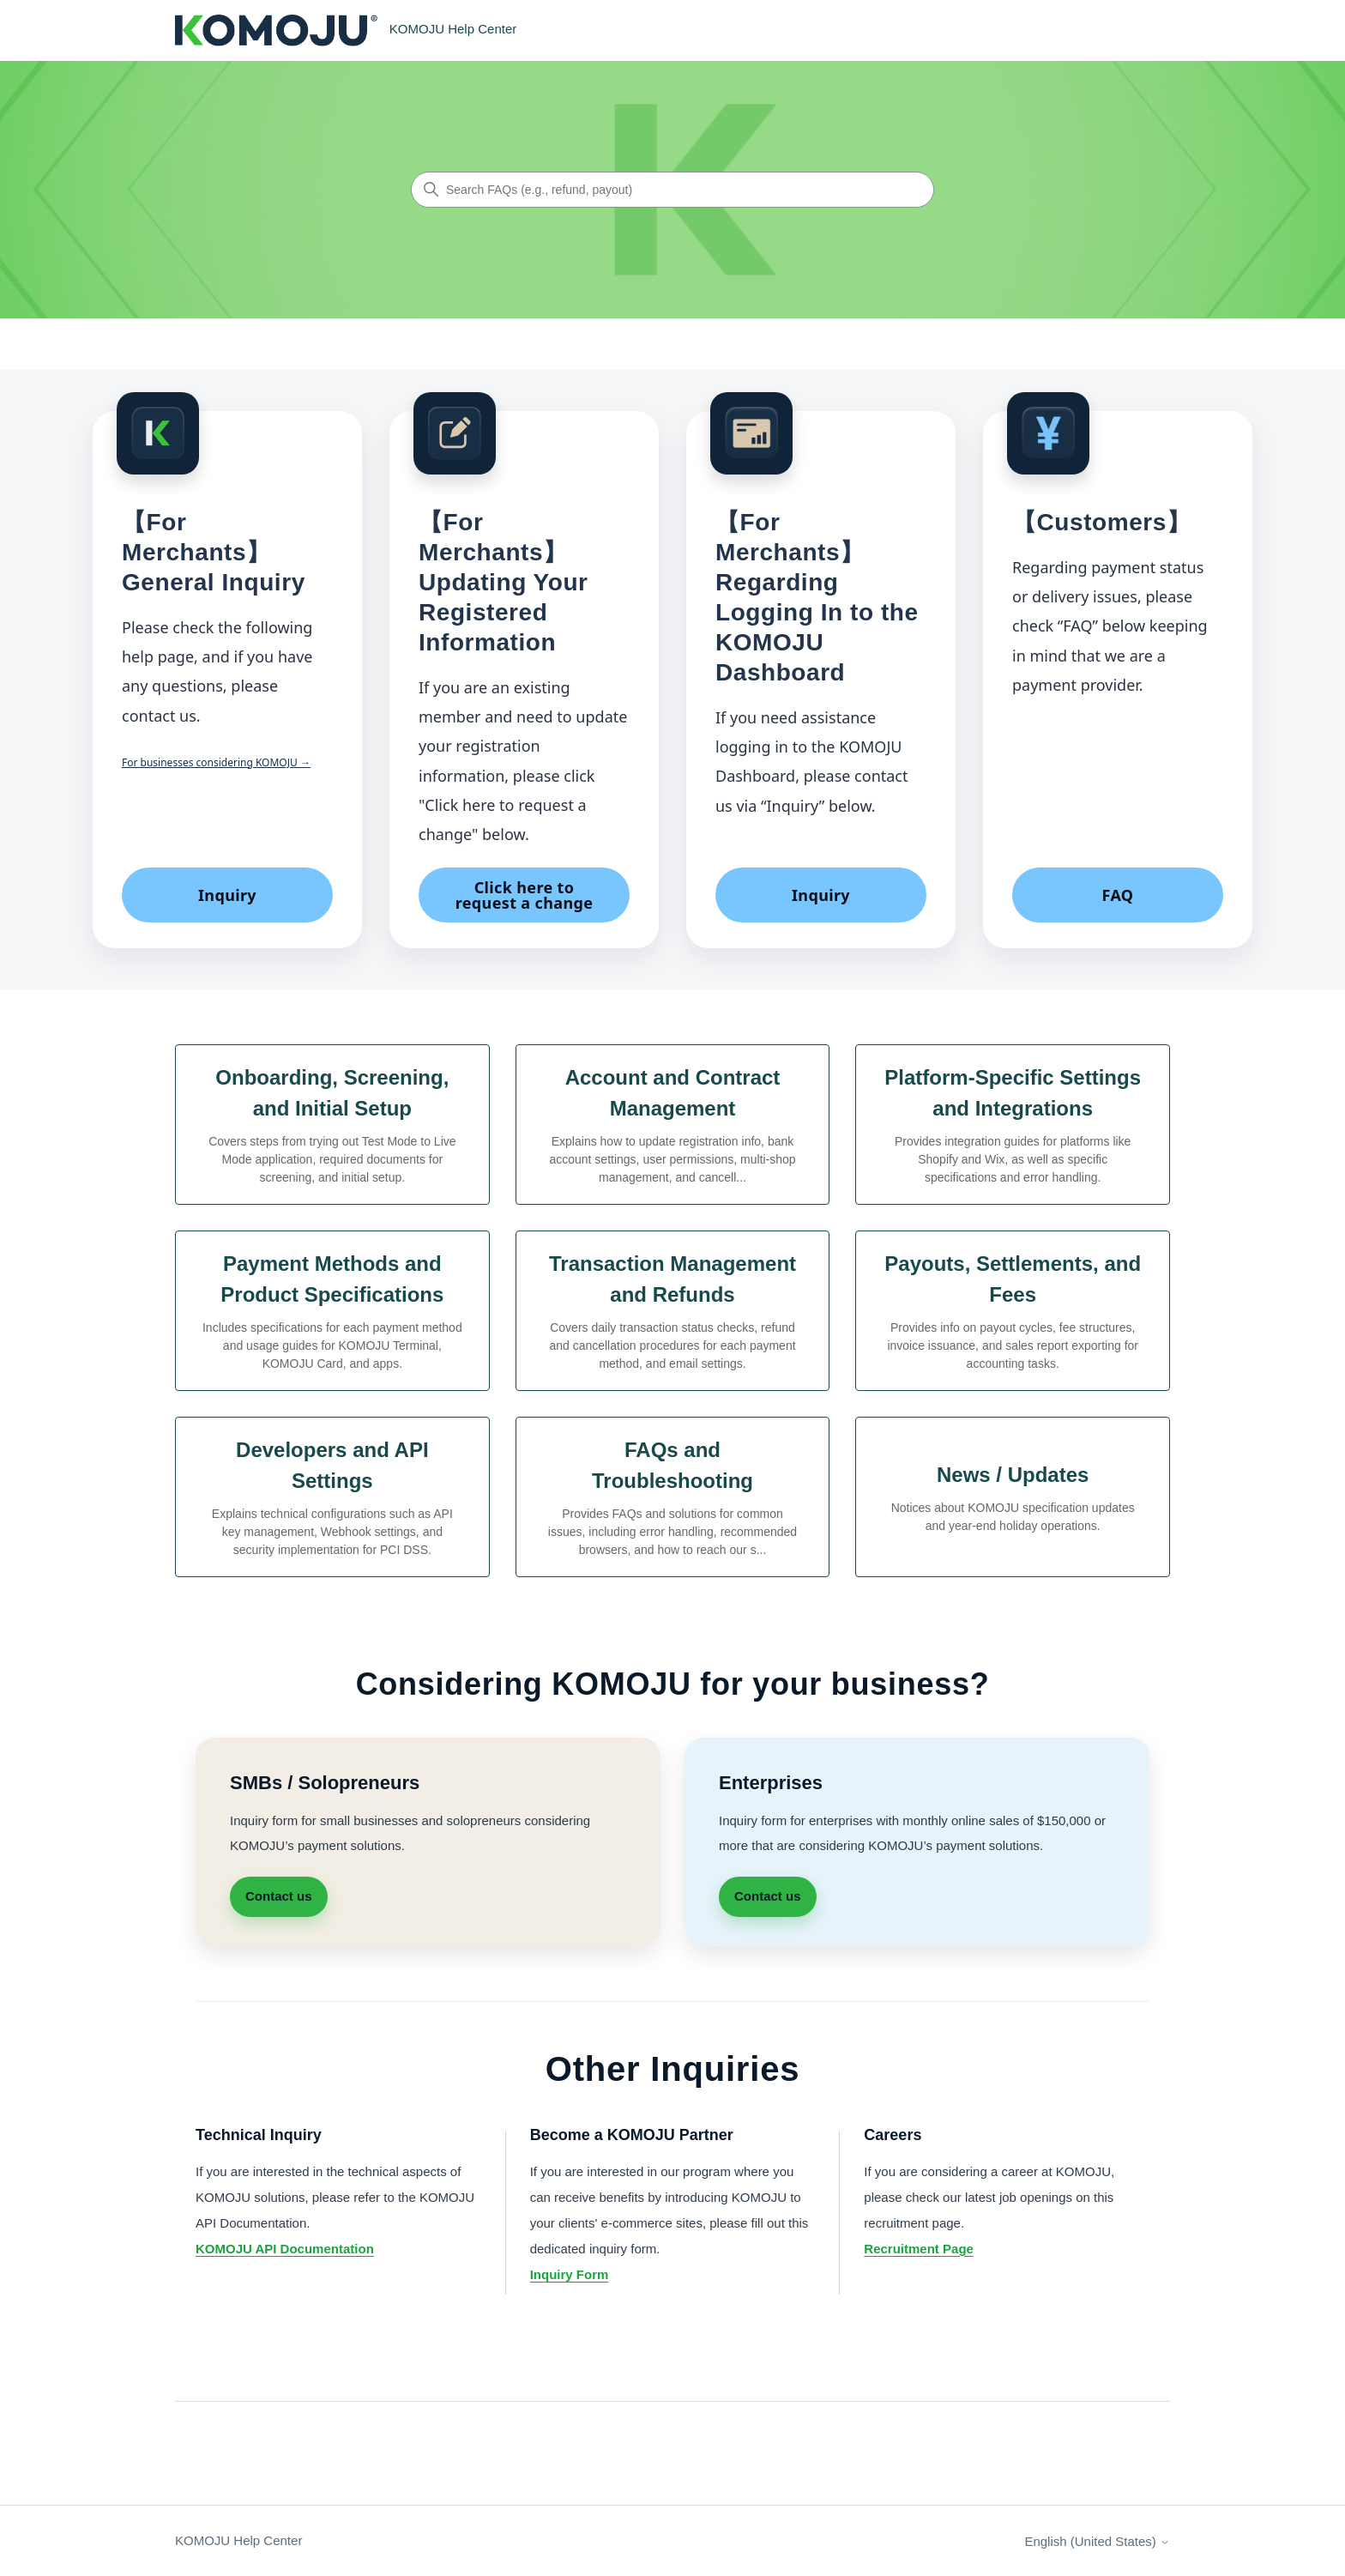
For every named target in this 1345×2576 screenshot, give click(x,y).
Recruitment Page (919, 2248)
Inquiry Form (569, 2274)
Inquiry (227, 895)
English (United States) (1097, 2541)
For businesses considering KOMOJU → (216, 762)
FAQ (1118, 895)
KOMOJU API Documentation (285, 2248)
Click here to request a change (524, 895)
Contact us (278, 1896)
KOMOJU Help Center (238, 2540)
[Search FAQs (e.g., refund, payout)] (672, 189)
